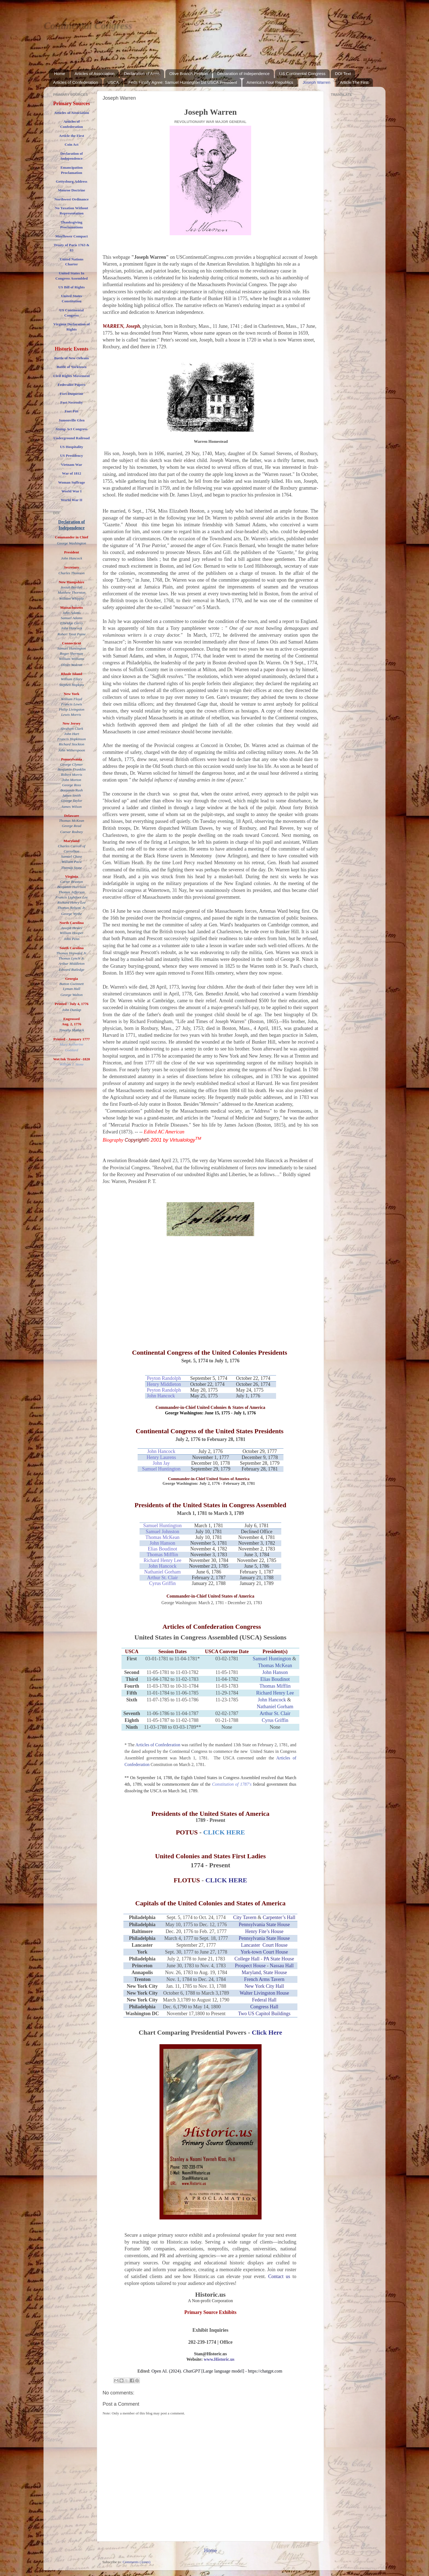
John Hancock (161, 1395)
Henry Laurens (161, 1457)
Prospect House (250, 1965)
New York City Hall (264, 1986)
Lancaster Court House (264, 1945)
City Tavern (244, 1917)
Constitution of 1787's (231, 1784)
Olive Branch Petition (188, 73)
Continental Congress (88, 25)
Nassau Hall (282, 1965)
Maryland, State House (264, 1972)
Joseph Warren (316, 82)
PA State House (278, 1959)
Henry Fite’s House (264, 1931)
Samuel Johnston (162, 1531)
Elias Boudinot (162, 1549)
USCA (113, 82)
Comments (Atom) (136, 2562)
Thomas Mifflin (162, 1554)
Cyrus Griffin (162, 1583)
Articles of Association (95, 73)
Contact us (280, 2276)
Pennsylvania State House (264, 1924)
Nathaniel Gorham (162, 1572)
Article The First (354, 82)
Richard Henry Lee (162, 1560)
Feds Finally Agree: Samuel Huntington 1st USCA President (182, 82)
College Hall (246, 1959)
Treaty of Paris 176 (68, 245)
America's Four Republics (270, 82)
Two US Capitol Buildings (264, 2013)
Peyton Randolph (164, 1378)
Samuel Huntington (161, 1469)
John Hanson (162, 1543)
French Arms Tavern (264, 1979)
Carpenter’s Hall (279, 1917)
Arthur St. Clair (162, 1577)
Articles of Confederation (75, 82)
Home (59, 73)
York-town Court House (264, 1952)
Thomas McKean (162, 1537)
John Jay (161, 1463)
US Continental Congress (302, 73)
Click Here (267, 2032)
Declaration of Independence (243, 73)
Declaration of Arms (142, 73)
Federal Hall (264, 2000)
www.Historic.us (219, 2359)
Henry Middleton (164, 1384)
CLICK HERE (226, 1880)
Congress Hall (264, 2006)
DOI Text (343, 73)
